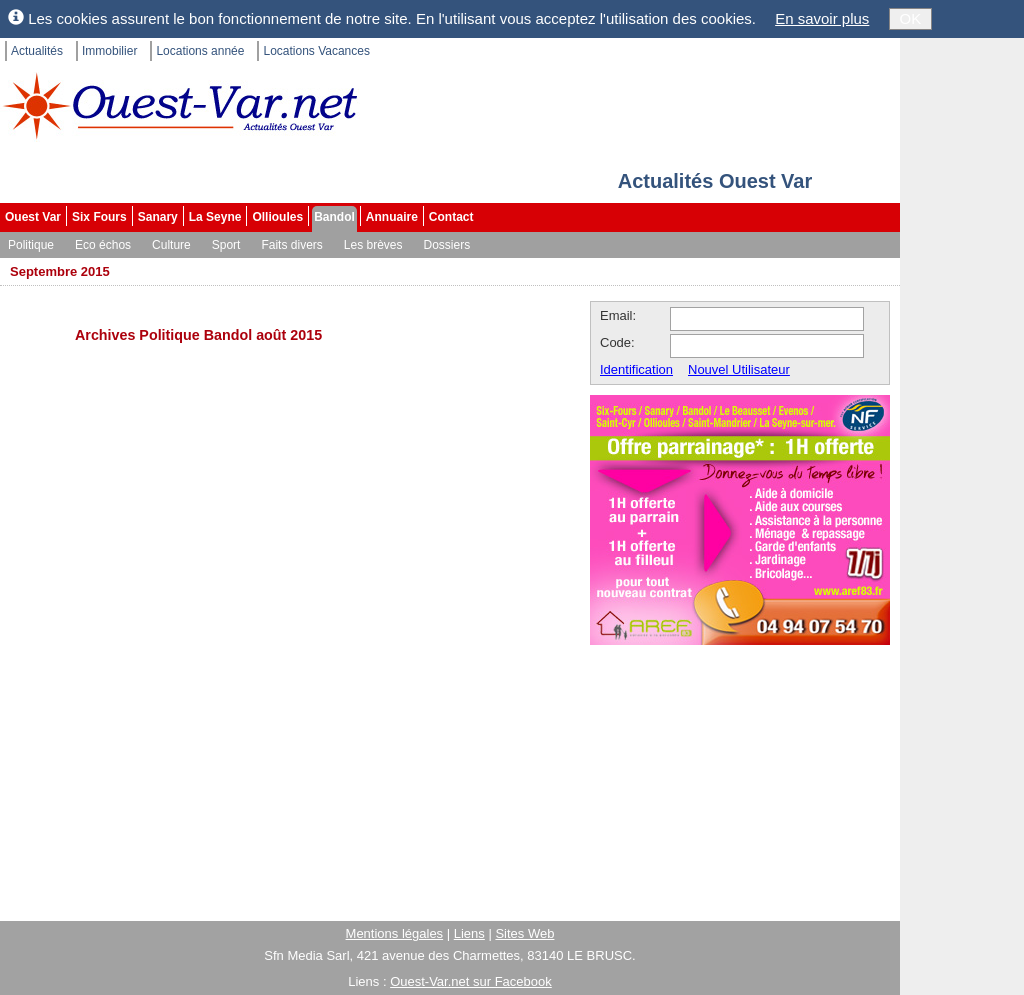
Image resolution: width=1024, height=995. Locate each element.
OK (911, 18)
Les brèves (373, 245)
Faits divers (291, 245)
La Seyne (215, 217)
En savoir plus (822, 18)
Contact (451, 217)
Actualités (37, 51)
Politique (31, 245)
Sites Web (524, 933)
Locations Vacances (316, 51)
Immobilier (109, 51)
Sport (226, 245)
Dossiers (447, 245)
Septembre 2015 (60, 271)
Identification (636, 369)
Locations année (200, 51)
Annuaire (392, 217)
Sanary (158, 217)
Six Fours (99, 217)
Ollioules (277, 217)
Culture (171, 245)
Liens (469, 933)
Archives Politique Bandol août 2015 (198, 335)
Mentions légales (395, 933)
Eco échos (103, 245)
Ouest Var (33, 217)
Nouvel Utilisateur (739, 369)
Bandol (334, 217)
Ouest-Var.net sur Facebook (471, 981)
